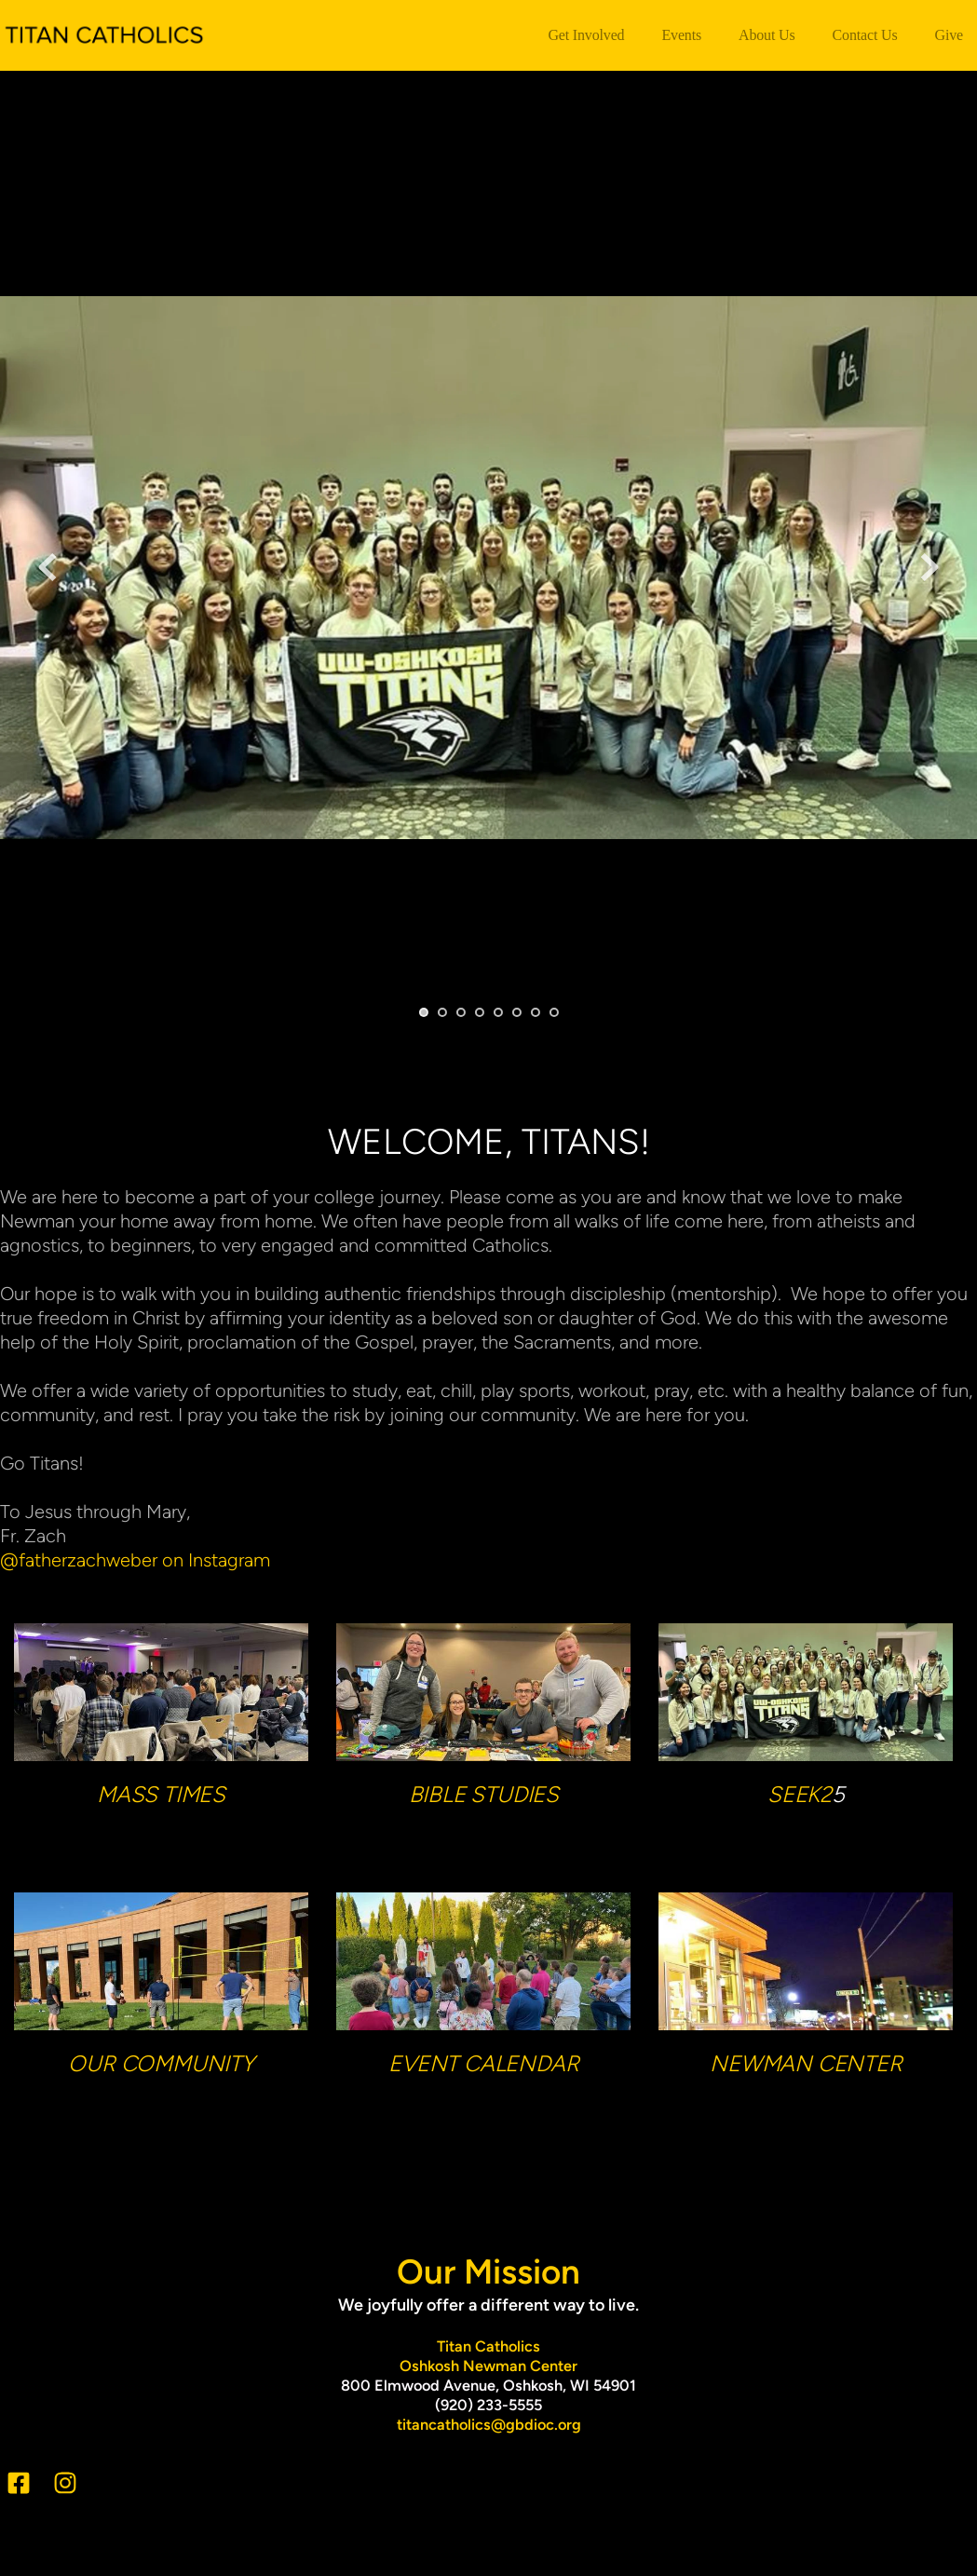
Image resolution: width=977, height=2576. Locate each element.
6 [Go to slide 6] (517, 1012)
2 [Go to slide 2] (442, 1012)
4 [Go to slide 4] (479, 1012)
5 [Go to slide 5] (498, 1012)
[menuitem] (586, 35)
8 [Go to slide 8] (554, 1012)
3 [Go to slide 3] (461, 1012)
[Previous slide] (47, 567)
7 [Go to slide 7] (535, 1012)
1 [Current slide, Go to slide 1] (423, 1012)
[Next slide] (929, 567)
